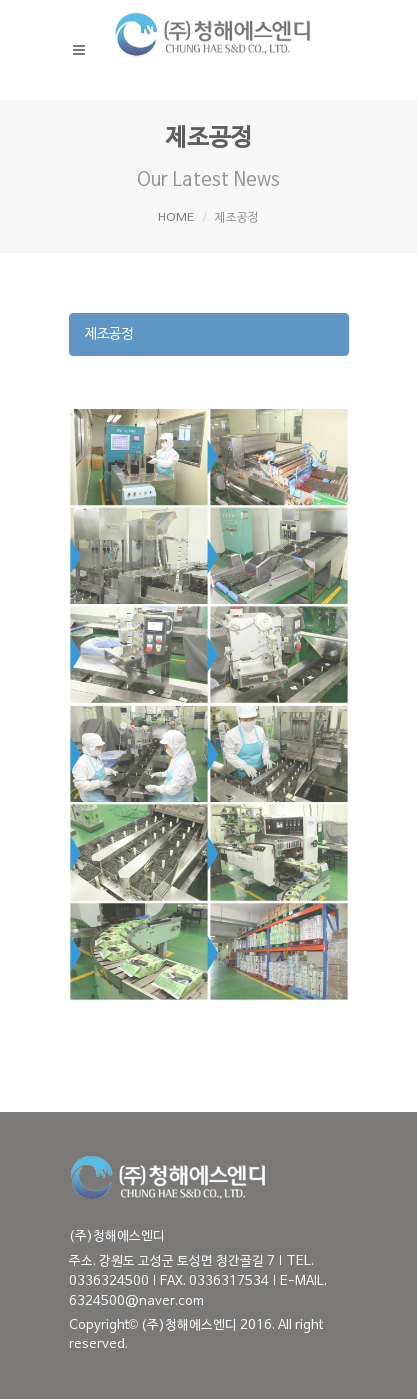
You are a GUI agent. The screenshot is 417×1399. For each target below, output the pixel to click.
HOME (176, 218)
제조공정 (109, 334)
